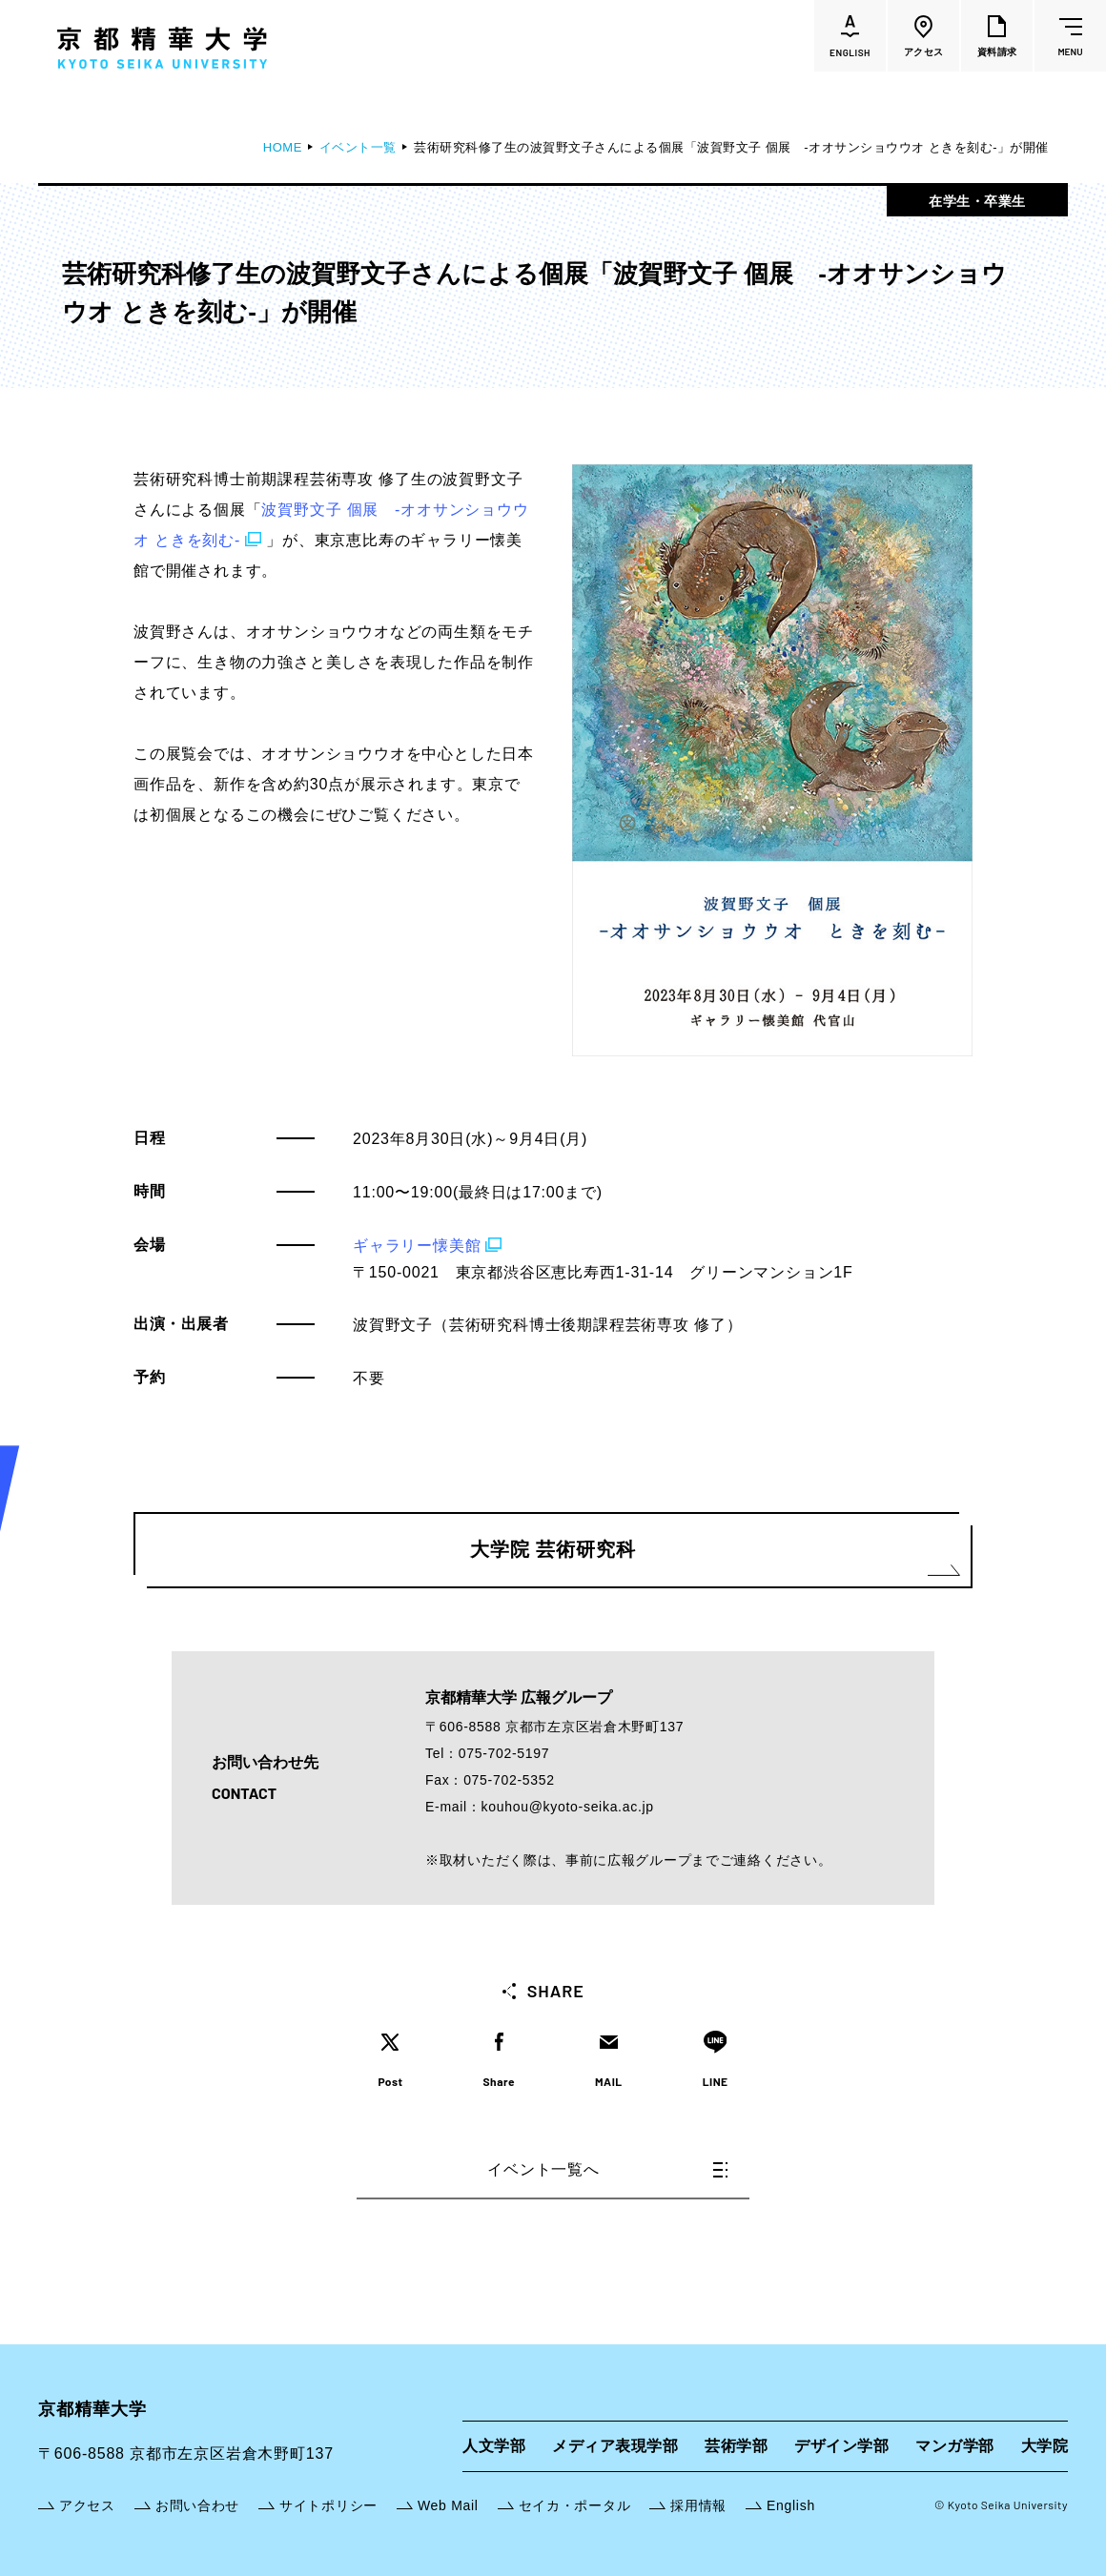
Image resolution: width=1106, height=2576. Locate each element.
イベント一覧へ (607, 2169)
